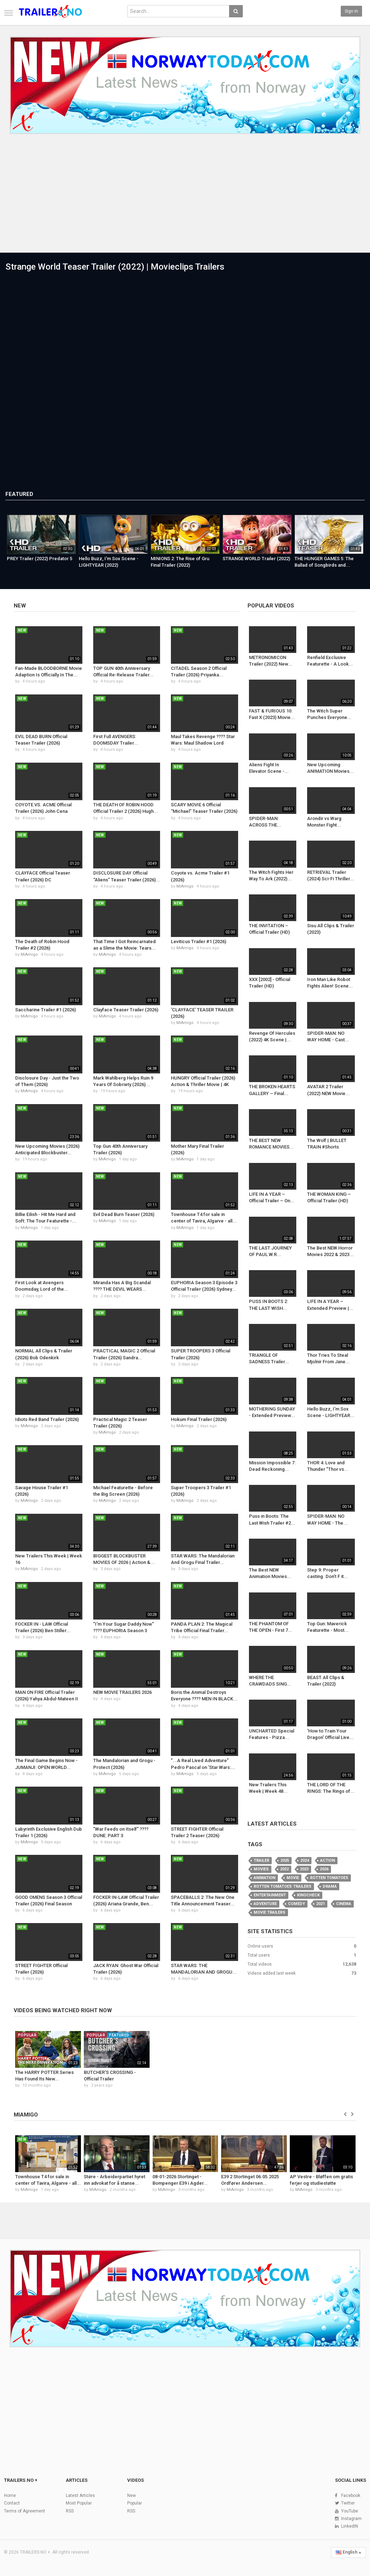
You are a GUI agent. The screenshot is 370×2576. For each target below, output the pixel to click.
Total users (259, 1955)
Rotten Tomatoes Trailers (282, 1886)
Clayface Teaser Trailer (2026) (125, 1009)
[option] (41, 544)
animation (264, 1877)
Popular (134, 2503)
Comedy (296, 1903)
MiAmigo (185, 886)
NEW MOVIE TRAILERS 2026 (122, 1692)
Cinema (343, 1903)
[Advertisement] (185, 197)
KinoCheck (308, 1895)
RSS (70, 2511)
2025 (284, 1860)
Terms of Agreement (24, 2511)
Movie (293, 1877)
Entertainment (270, 1895)
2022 (284, 1869)
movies (261, 1869)
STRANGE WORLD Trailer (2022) (256, 558)
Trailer (261, 1860)
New (20, 605)
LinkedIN (349, 2526)
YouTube (349, 2511)
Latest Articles (272, 1824)
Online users (260, 1946)
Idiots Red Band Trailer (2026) (47, 1419)
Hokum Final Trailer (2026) (199, 1419)
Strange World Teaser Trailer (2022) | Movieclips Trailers (114, 267)
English (348, 2552)
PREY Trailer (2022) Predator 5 (39, 558)
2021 (320, 1903)
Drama (330, 1886)
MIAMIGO (26, 2114)
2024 (304, 1860)
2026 (324, 1869)
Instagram (351, 2518)
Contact (12, 2503)
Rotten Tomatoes (329, 1877)
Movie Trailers (269, 1912)
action (327, 1860)
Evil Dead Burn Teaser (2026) (123, 1214)
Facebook (350, 2495)
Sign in (351, 11)
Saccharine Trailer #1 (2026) (45, 1009)
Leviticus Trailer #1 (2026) (198, 941)
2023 (304, 1869)
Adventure (265, 1903)
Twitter (348, 2503)
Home (10, 2495)
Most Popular (79, 2503)
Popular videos (271, 605)
